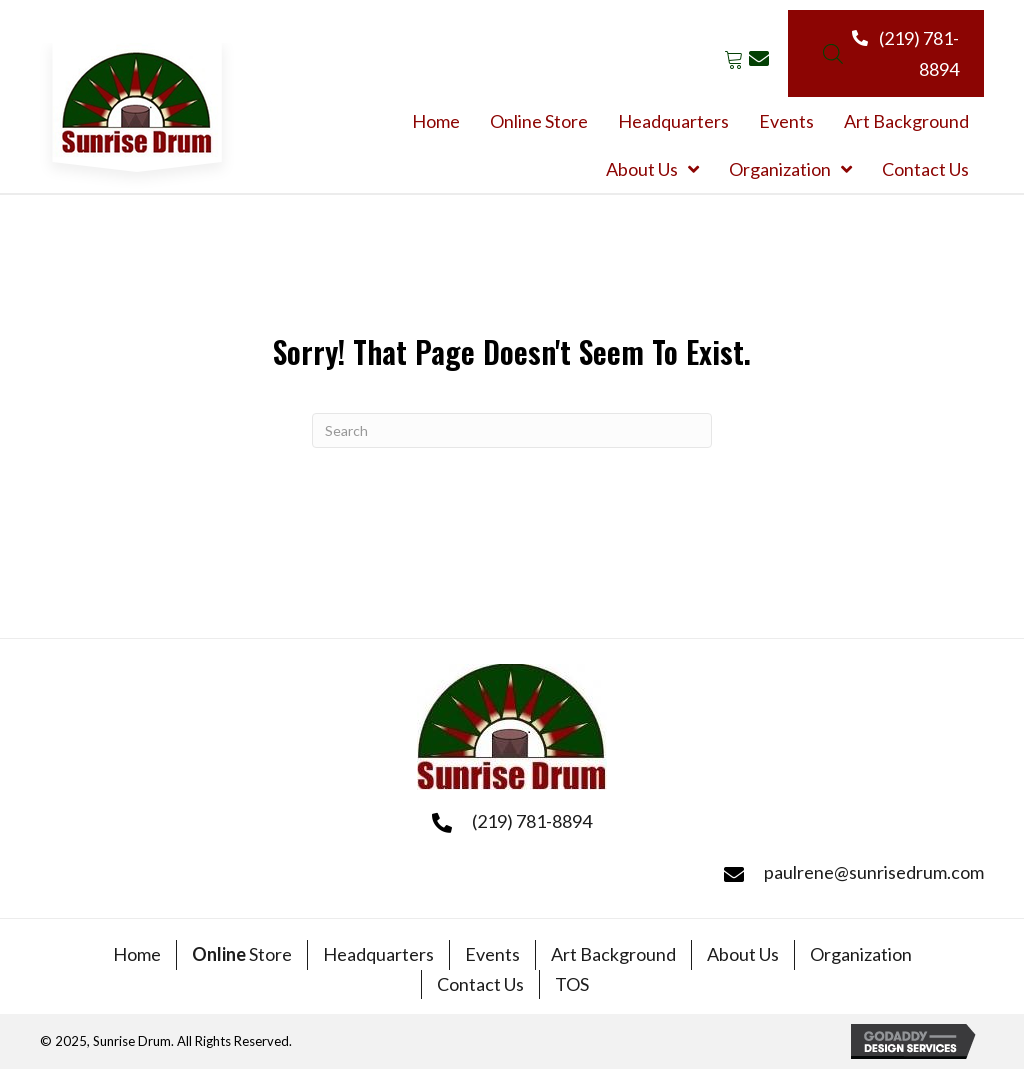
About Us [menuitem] (743, 954)
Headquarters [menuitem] (378, 954)
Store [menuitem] (242, 954)
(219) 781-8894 (532, 821)
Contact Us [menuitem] (480, 984)
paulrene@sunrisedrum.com (874, 872)
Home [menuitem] (137, 954)
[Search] (512, 430)
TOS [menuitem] (572, 984)
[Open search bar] (833, 53)
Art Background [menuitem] (613, 954)
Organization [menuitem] (861, 954)
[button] (733, 58)
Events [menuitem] (492, 954)
